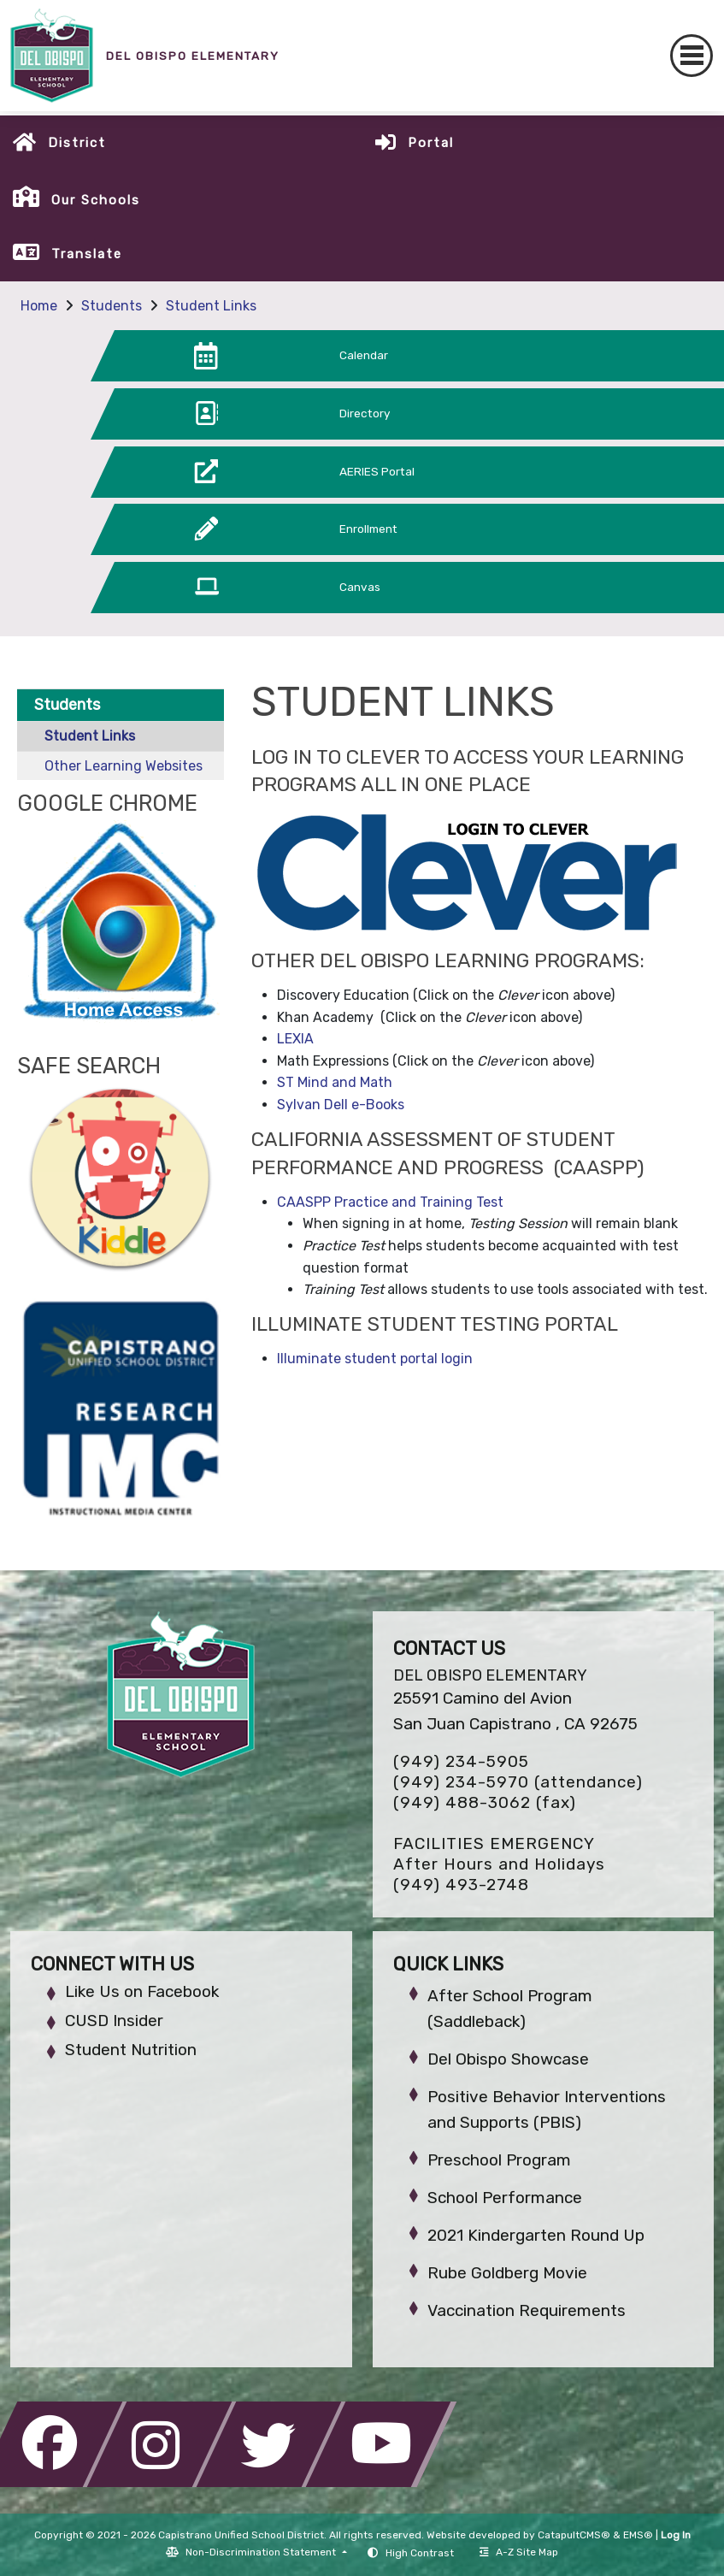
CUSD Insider (114, 2020)
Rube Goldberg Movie (507, 2273)
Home (39, 306)
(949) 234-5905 (461, 1761)
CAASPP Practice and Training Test (390, 1202)
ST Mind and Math (334, 1082)
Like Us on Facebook (142, 1991)
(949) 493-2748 (461, 1884)
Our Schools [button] (95, 200)
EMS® (638, 2535)
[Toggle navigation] (691, 55)
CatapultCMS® (574, 2535)
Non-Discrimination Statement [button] (261, 2552)
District (77, 143)
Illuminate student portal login (375, 1358)
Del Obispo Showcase (508, 2059)
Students (111, 306)
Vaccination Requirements (526, 2310)
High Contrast (420, 2553)
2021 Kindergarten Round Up (536, 2235)
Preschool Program (499, 2160)
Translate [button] (86, 254)
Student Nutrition (131, 2049)
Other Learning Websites (123, 766)
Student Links (211, 306)
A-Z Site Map (519, 2552)
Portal (431, 143)
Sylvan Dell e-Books (340, 1104)
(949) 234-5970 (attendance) (518, 1782)
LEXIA (295, 1039)
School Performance (504, 2197)
